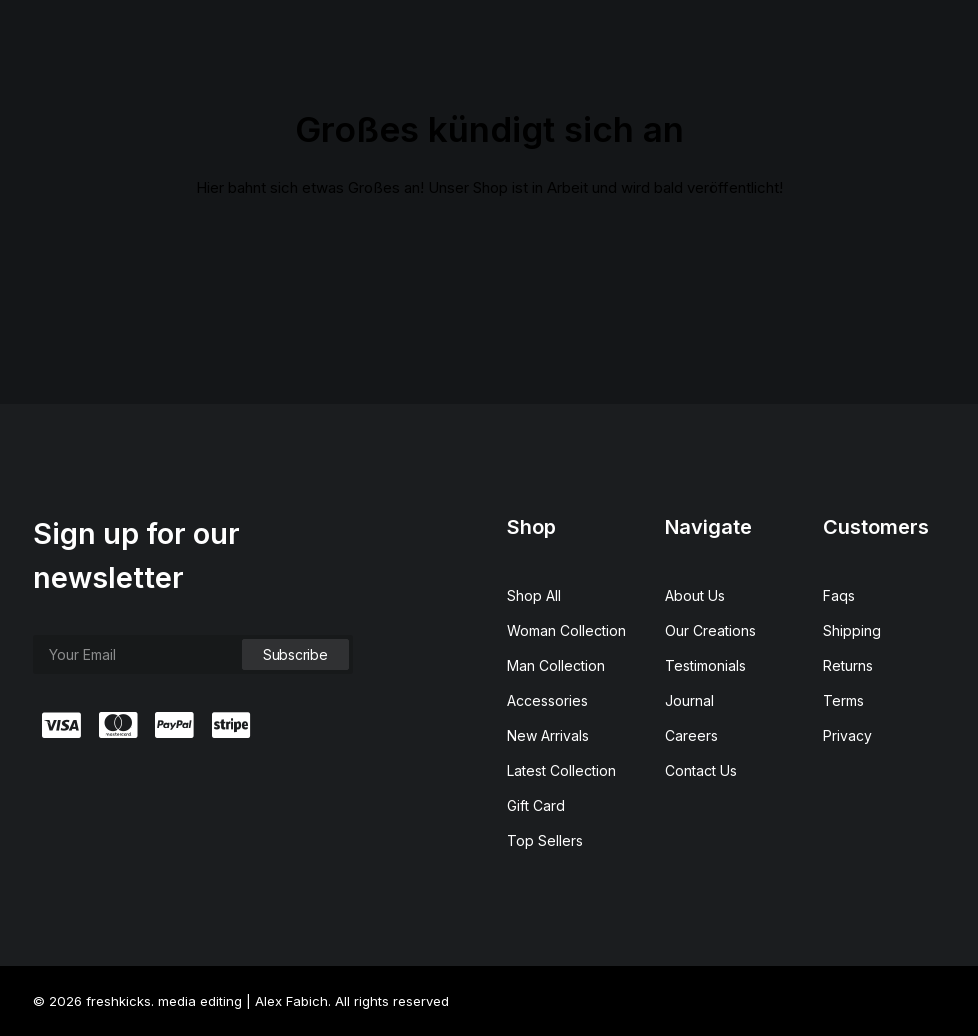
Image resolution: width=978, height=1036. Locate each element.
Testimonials (705, 665)
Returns (848, 665)
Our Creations (710, 630)
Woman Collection (566, 630)
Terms (843, 700)
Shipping (852, 630)
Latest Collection (561, 770)
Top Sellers (545, 840)
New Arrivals (548, 735)
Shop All (534, 595)
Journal (689, 700)
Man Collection (556, 665)
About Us (695, 595)
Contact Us (701, 770)
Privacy (847, 735)
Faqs (839, 595)
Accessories (547, 700)
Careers (691, 735)
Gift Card (536, 805)
